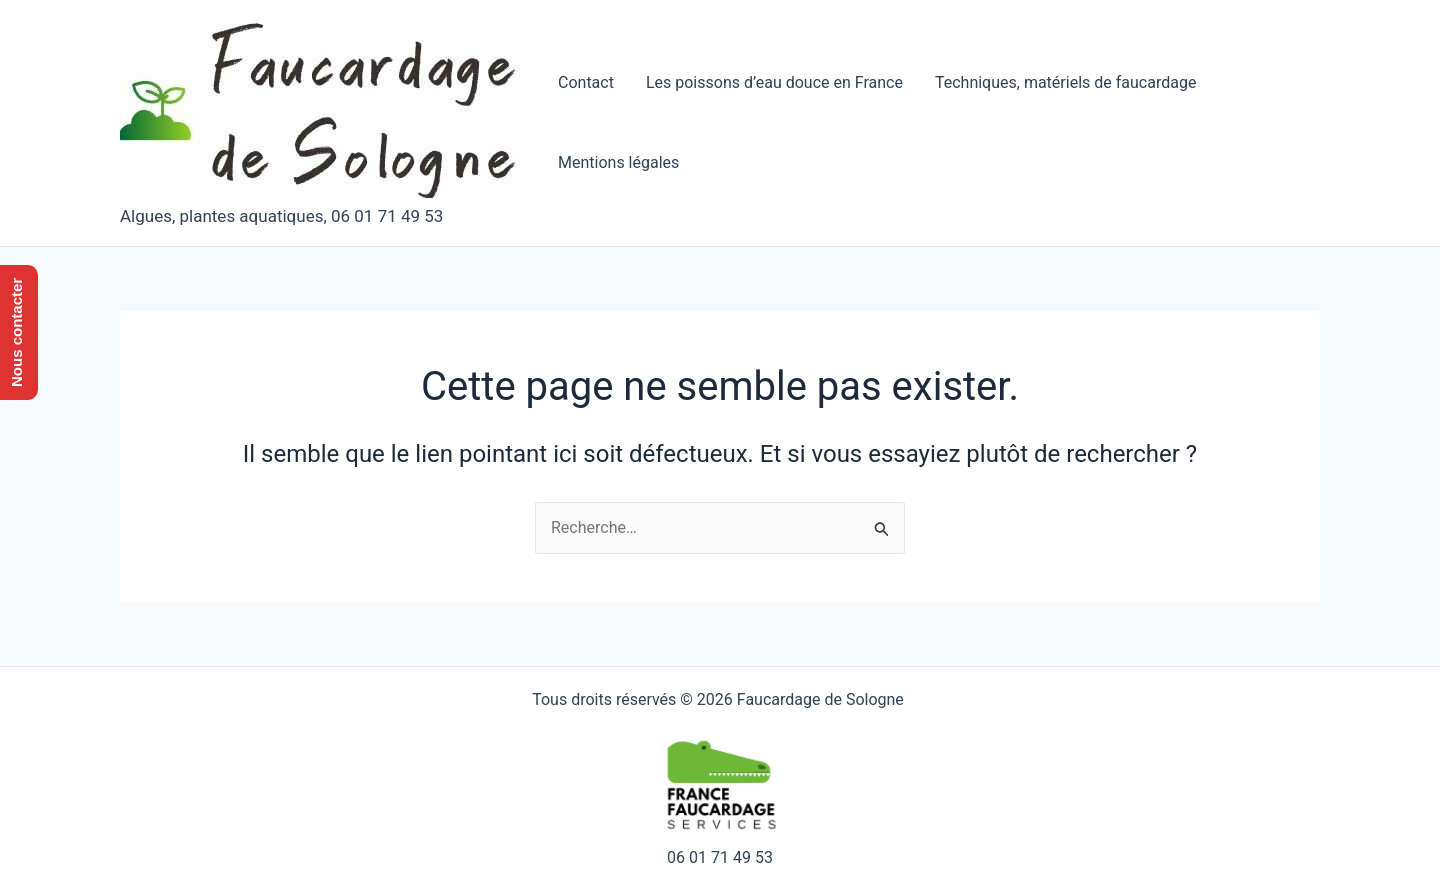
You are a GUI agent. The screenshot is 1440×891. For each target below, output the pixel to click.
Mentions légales (618, 162)
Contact (586, 82)
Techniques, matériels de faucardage (1065, 82)
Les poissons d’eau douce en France (774, 82)
